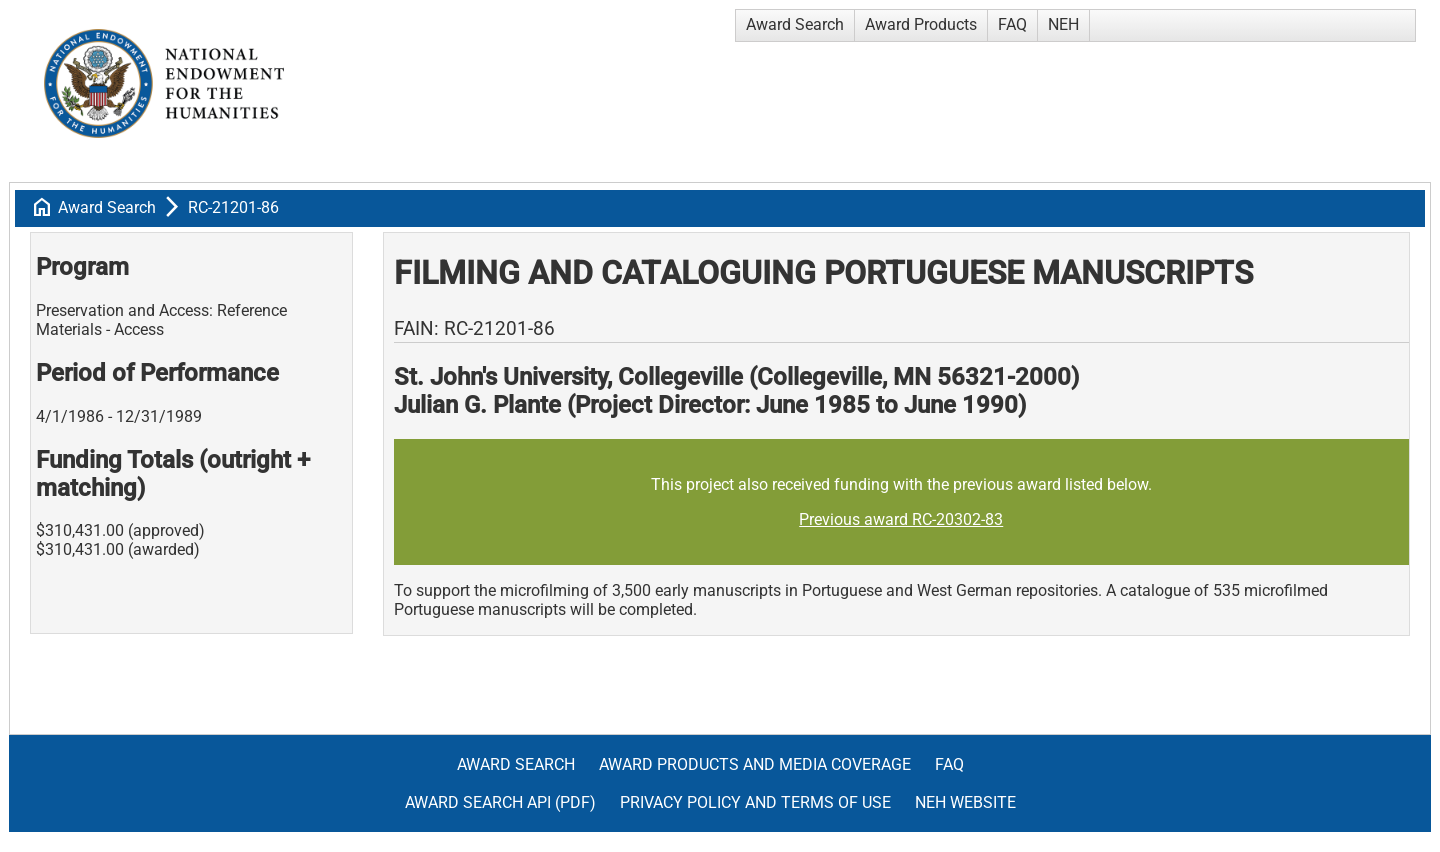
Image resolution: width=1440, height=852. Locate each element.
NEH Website (965, 802)
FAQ (1012, 24)
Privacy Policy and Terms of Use (755, 802)
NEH (1063, 24)
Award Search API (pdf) (500, 802)
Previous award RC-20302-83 (901, 519)
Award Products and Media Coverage (755, 764)
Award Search (795, 24)
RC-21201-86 (233, 207)
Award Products (921, 24)
